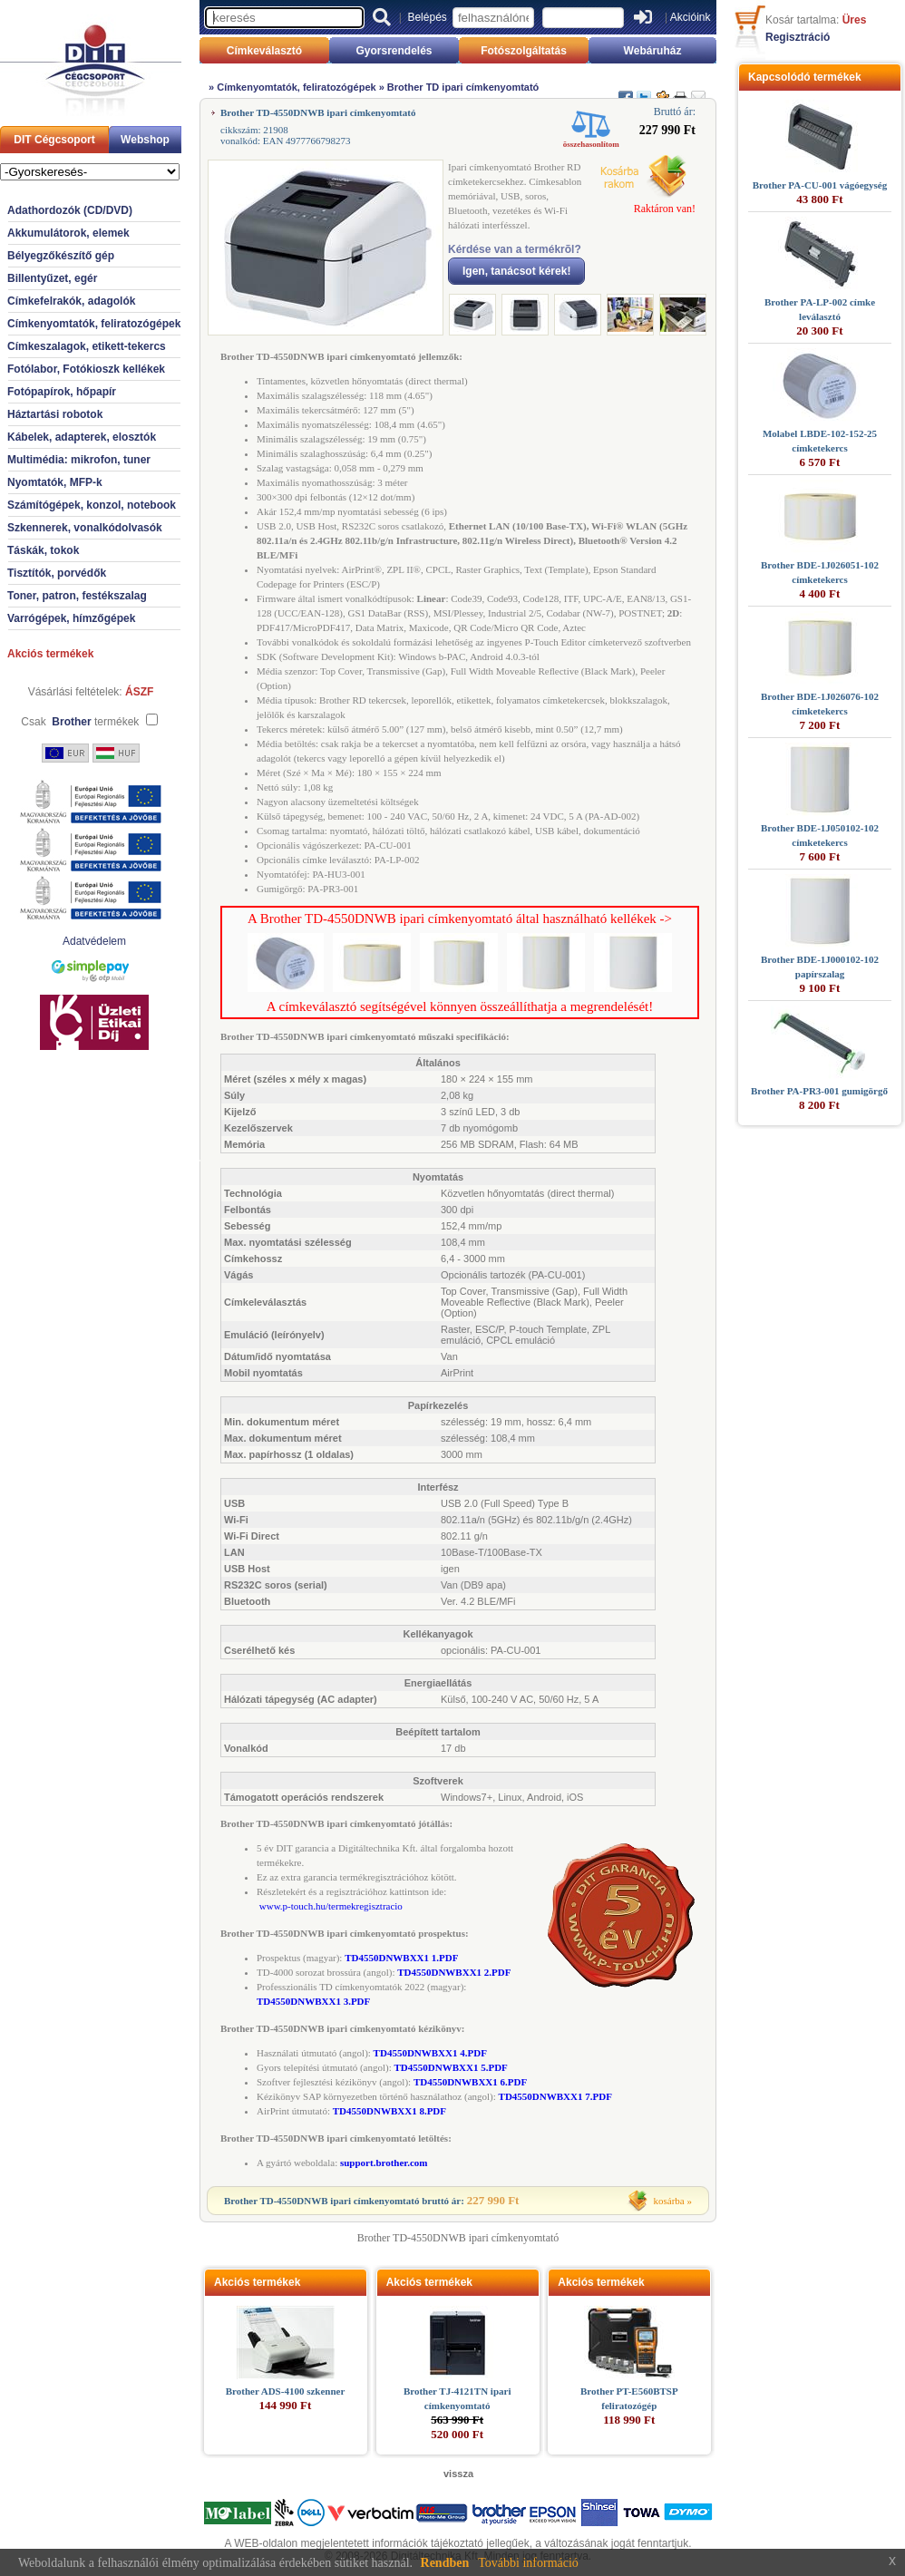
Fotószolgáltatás (524, 50)
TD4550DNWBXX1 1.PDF (401, 1957)
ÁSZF (139, 691)
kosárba (669, 2200)
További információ (528, 2563)
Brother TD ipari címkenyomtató (463, 87)
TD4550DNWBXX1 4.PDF (430, 2052)
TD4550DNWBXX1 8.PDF (389, 2110)
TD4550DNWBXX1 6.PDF (470, 2081)
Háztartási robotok (54, 414)
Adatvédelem (94, 941)
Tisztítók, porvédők (56, 573)
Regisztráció (797, 37)
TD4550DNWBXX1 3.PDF (313, 2001)
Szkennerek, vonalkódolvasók (84, 527)
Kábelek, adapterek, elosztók (81, 437)
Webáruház (653, 50)
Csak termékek (80, 721)
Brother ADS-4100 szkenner (285, 2391)
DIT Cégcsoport (54, 139)
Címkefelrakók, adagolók (71, 301)
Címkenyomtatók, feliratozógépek (93, 323)
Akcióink (690, 17)
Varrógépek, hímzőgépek (71, 618)
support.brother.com (384, 2162)
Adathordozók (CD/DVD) (69, 210)
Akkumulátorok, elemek (68, 233)
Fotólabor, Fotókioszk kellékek (86, 369)
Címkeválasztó (264, 50)
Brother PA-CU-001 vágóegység (820, 185)
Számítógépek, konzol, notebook (91, 505)
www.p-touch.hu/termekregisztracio (331, 1905)
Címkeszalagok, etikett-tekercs (86, 346)
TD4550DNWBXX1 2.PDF (454, 1972)
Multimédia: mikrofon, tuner (79, 459)
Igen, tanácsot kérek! (516, 271)
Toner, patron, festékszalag (77, 595)
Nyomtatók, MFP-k (54, 482)
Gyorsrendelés (393, 50)
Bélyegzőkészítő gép (60, 255)
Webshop (145, 139)
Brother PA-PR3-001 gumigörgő (819, 1090)
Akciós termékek (50, 653)
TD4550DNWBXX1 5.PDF (451, 2067)
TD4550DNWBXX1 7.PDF (555, 2096)
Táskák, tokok (43, 550)
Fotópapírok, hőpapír (61, 391)
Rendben (445, 2563)
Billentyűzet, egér (52, 278)
